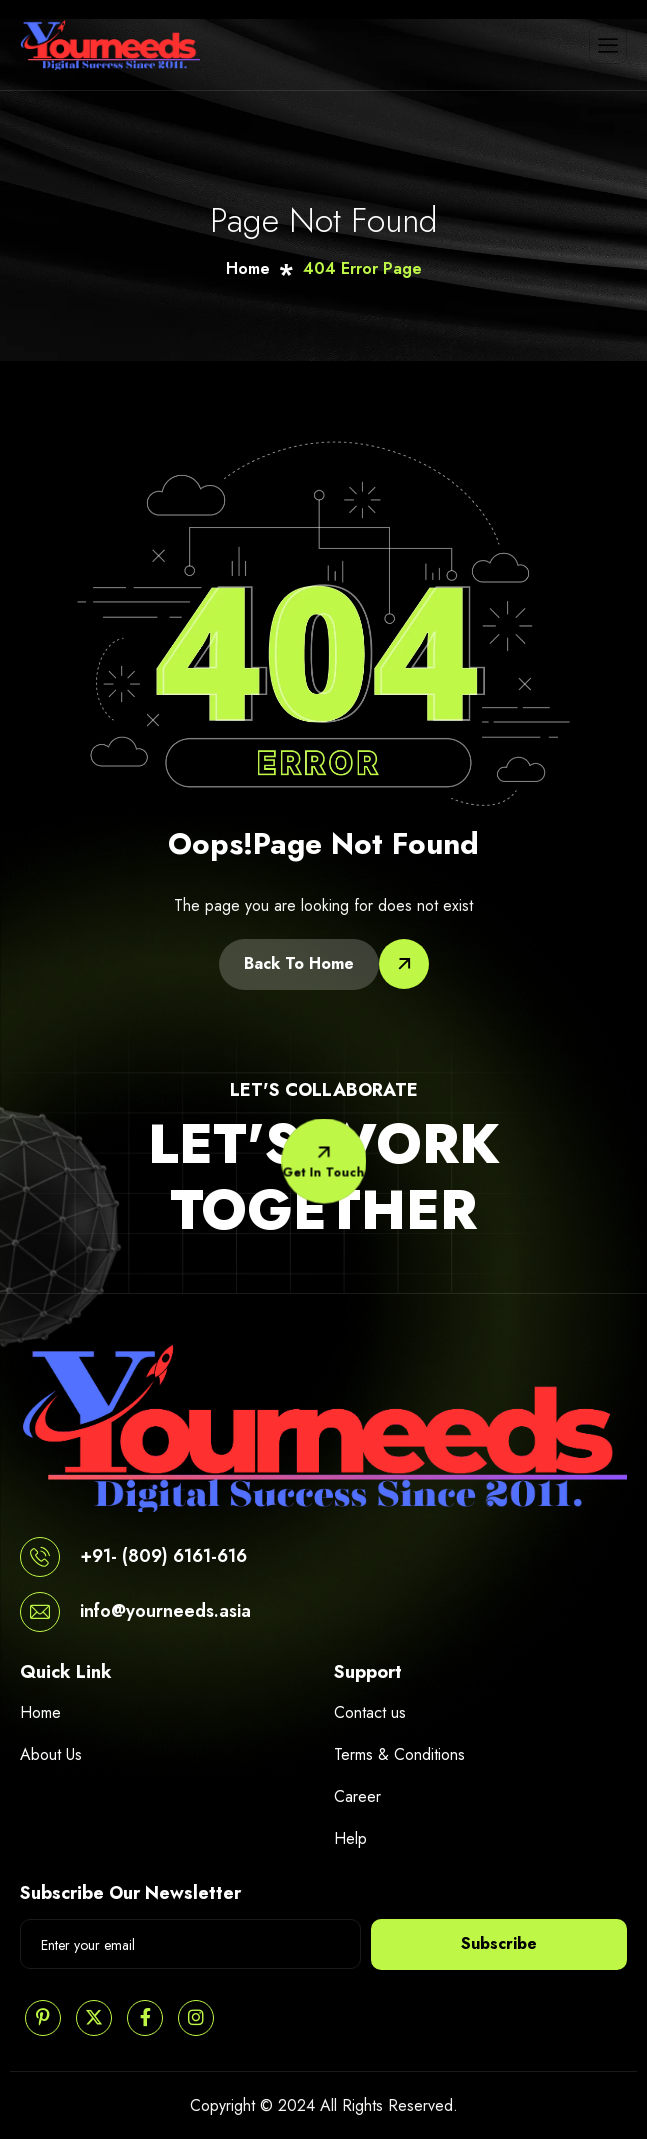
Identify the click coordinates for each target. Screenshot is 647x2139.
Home (40, 1712)
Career (357, 1796)
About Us (51, 1754)
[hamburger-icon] (608, 45)
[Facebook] (145, 2018)
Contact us (370, 1712)
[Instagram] (196, 2018)
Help (350, 1838)
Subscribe (499, 1943)
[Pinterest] (43, 2018)
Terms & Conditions (399, 1754)
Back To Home (299, 963)
